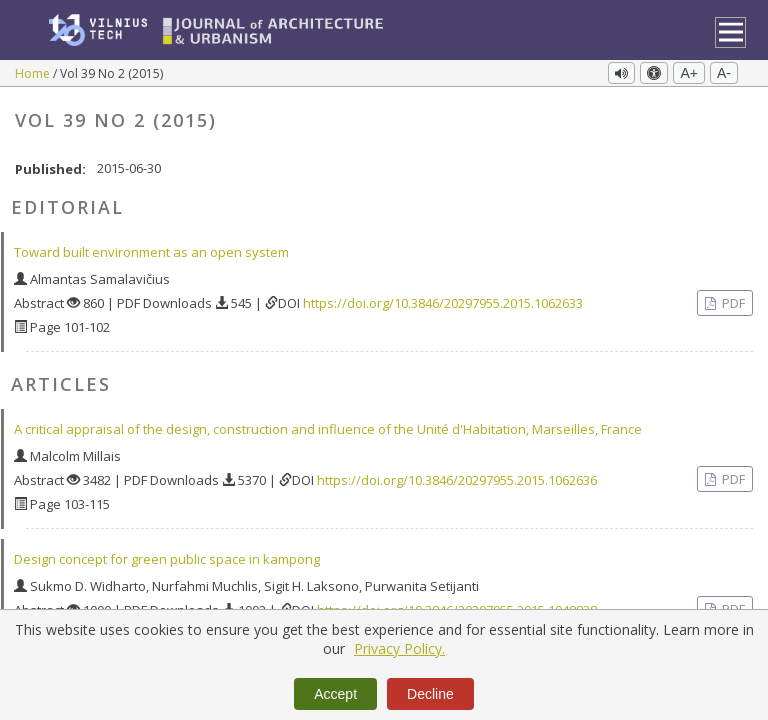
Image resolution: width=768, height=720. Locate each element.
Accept (335, 694)
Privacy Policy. (399, 648)
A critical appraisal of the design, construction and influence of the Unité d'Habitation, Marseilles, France (328, 422)
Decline (430, 694)
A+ (689, 73)
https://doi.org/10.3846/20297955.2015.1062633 (443, 296)
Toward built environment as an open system (151, 246)
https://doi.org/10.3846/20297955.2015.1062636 (457, 473)
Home (34, 73)
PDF (732, 296)
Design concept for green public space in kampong (167, 552)
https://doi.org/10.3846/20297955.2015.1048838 (457, 603)
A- (724, 73)
